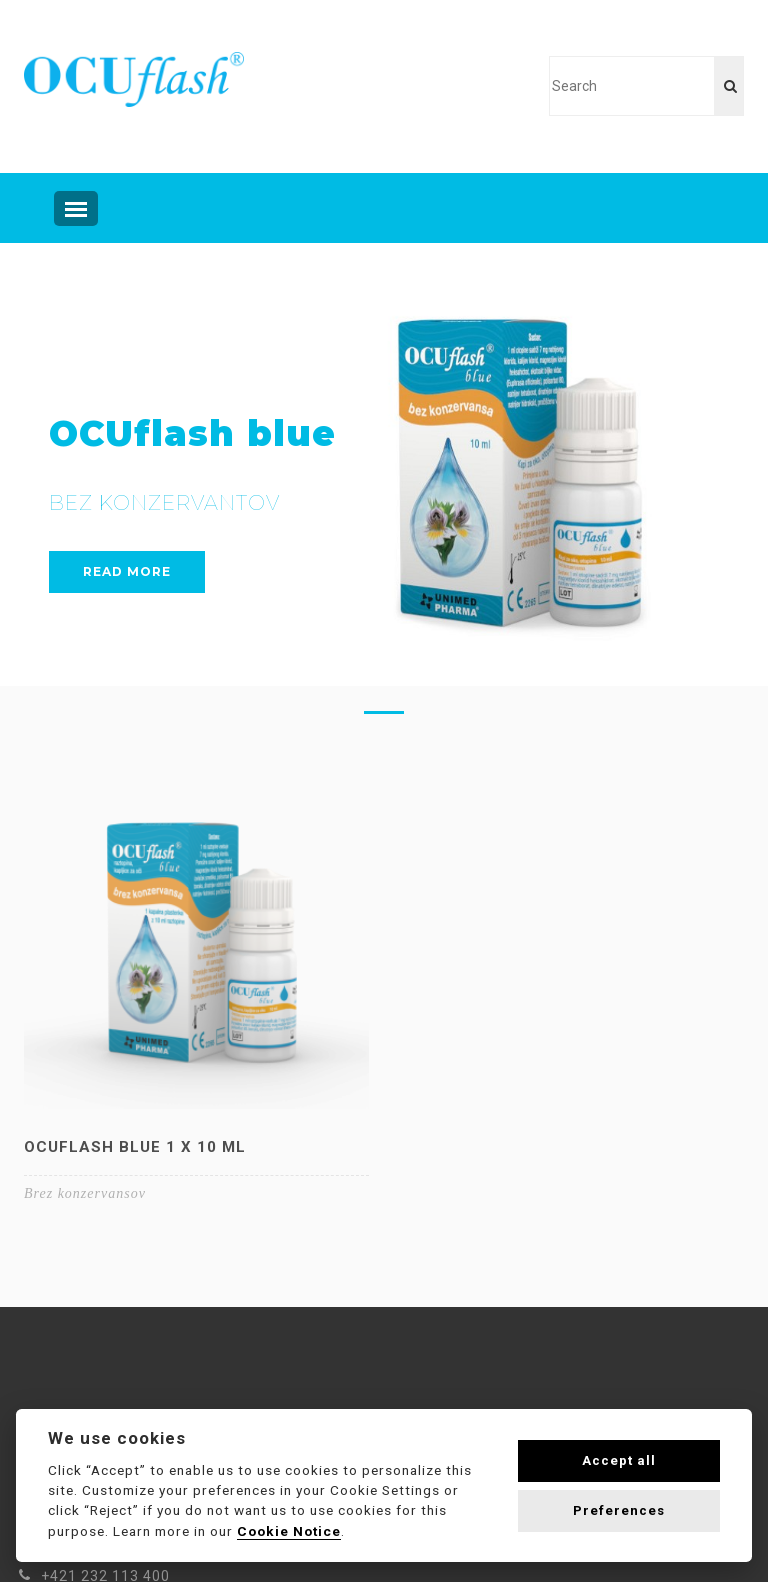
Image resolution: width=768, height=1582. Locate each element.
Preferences (619, 1510)
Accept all (619, 1460)
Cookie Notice (289, 1531)
